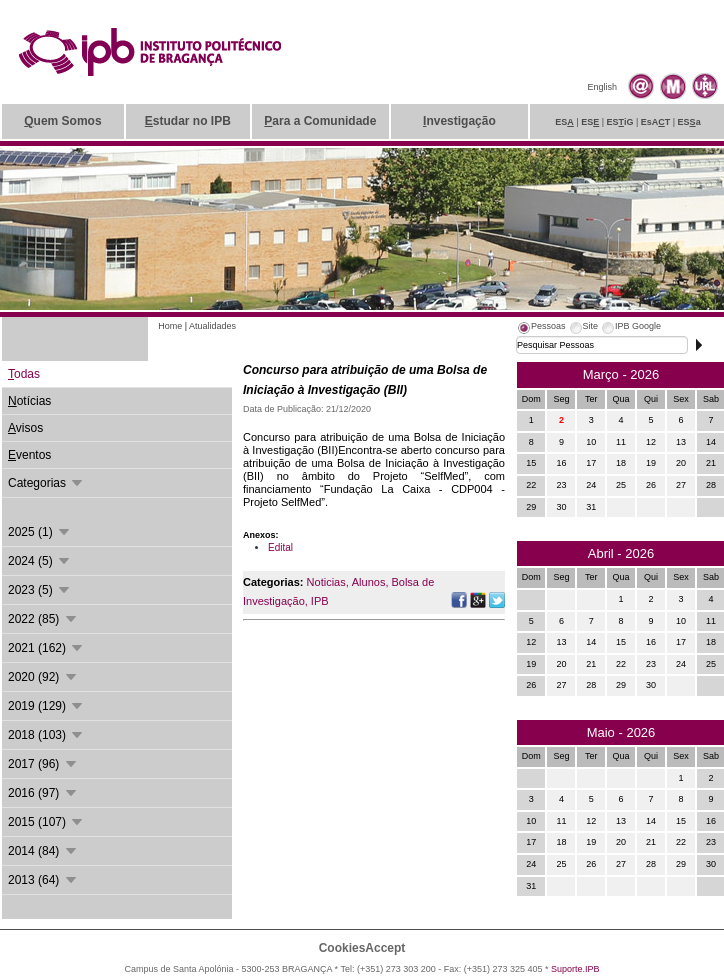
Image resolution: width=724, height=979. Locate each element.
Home (170, 326)
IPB (320, 601)
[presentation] (541, 329)
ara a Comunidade (320, 121)
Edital (280, 547)
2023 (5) (40, 590)
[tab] (541, 329)
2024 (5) (40, 561)
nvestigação (459, 121)
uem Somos (62, 121)
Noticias (326, 582)
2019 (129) (46, 706)
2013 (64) (43, 880)
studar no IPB (188, 121)
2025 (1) (40, 532)
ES (564, 122)
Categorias (46, 483)
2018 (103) (46, 735)
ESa (689, 122)
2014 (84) (43, 851)
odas (24, 374)
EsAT (656, 122)
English (602, 87)
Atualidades (212, 326)
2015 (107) (46, 822)
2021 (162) (46, 648)
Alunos (369, 582)
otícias (29, 401)
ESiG (620, 122)
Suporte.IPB (575, 969)
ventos (29, 455)
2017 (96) (43, 764)
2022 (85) (43, 619)
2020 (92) (43, 677)
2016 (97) (43, 793)
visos (25, 428)
